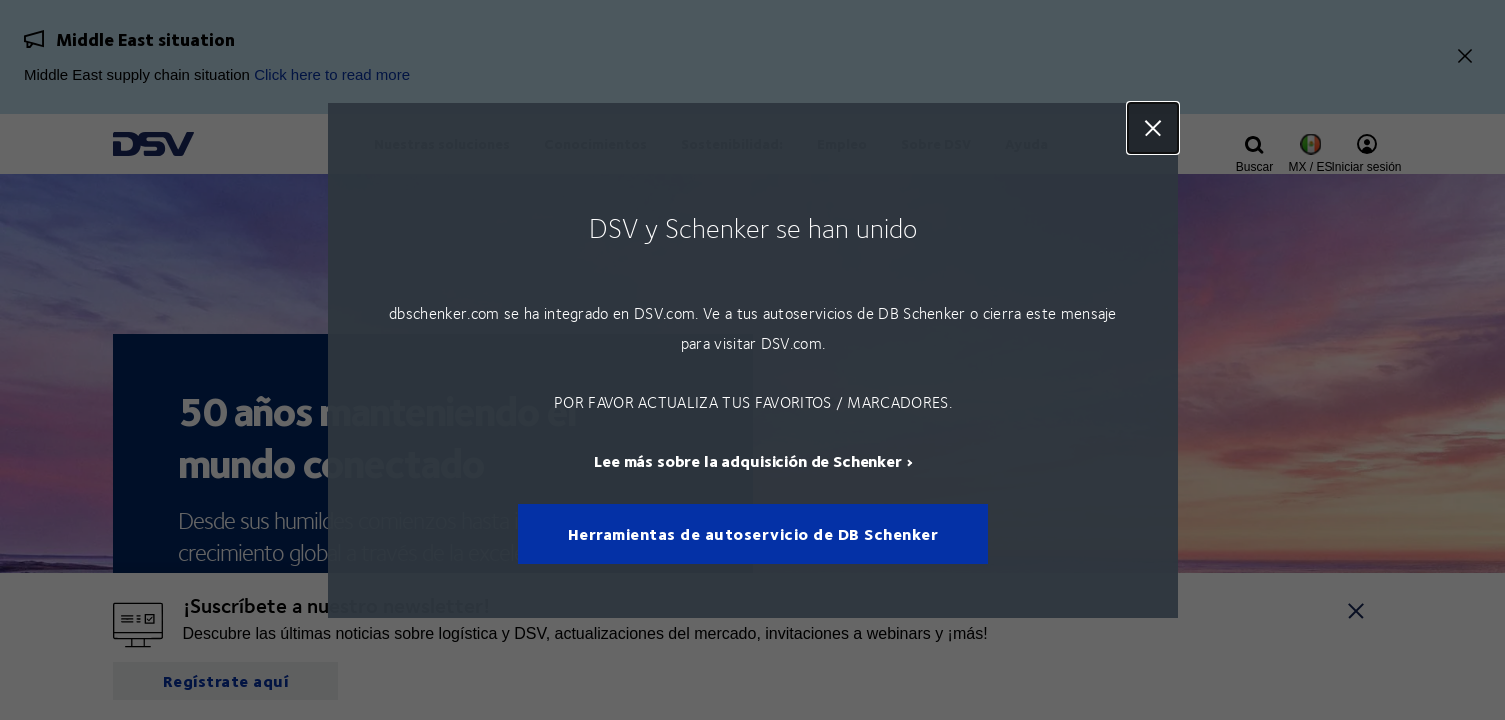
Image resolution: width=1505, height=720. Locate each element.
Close (1153, 128)
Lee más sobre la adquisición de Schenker (748, 459)
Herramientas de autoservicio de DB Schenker (752, 533)
